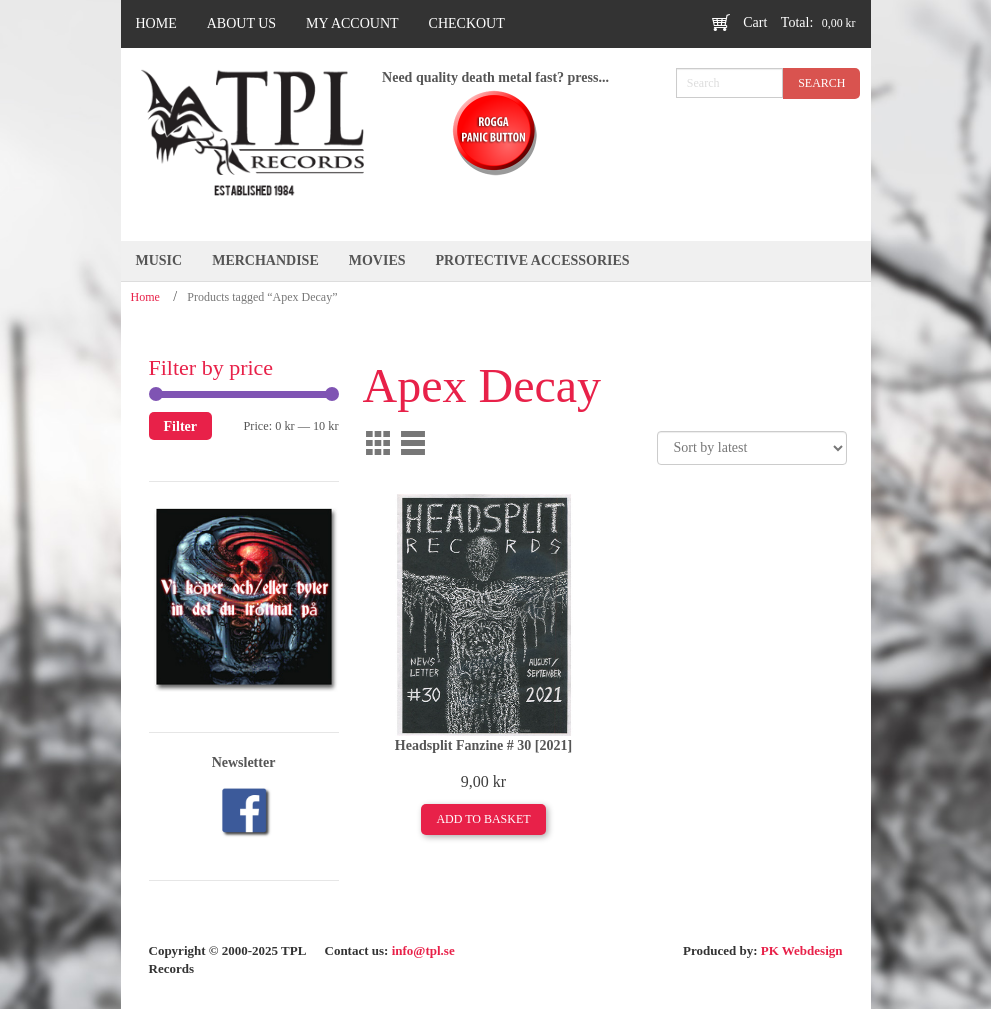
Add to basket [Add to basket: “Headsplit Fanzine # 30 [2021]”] (483, 819)
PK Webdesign (802, 950)
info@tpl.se (423, 950)
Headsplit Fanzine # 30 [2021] (483, 745)
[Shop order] (752, 448)
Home (145, 297)
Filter (181, 426)
